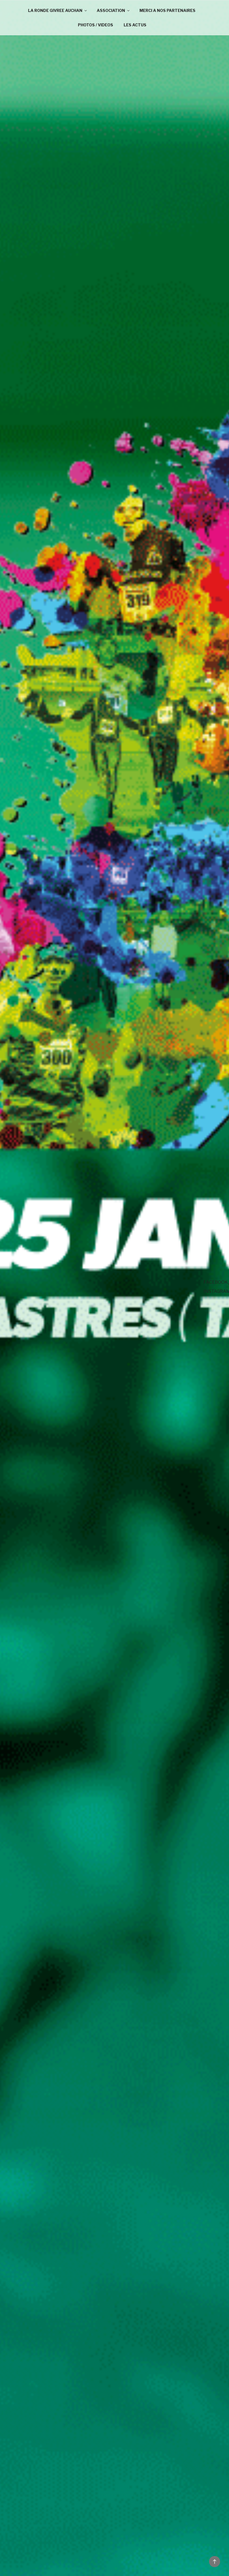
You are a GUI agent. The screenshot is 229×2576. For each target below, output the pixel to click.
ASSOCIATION (113, 10)
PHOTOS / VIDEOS (95, 24)
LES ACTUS (135, 24)
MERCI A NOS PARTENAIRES (167, 10)
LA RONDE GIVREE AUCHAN (58, 10)
